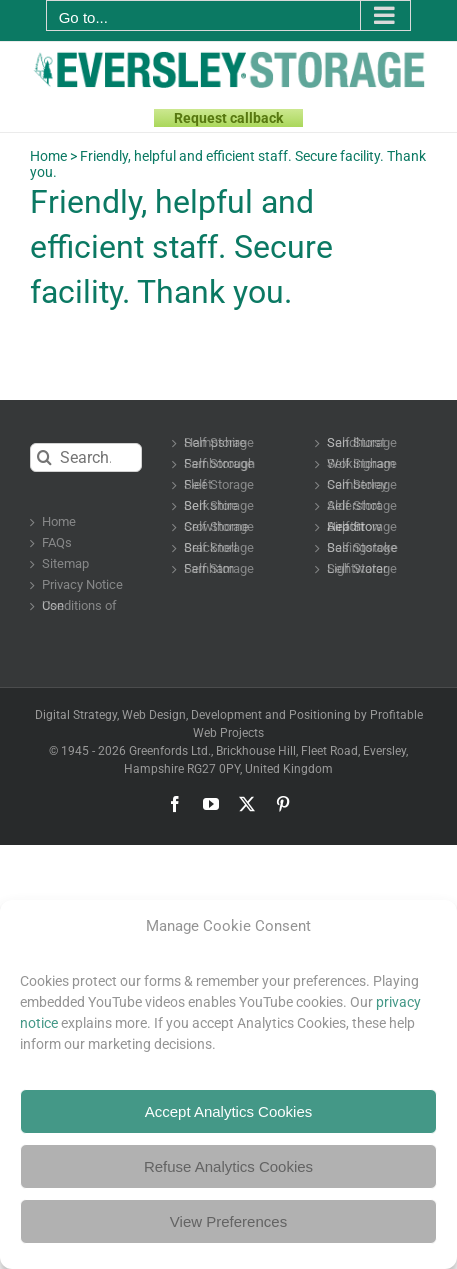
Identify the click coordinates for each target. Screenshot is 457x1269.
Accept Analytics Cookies (229, 1111)
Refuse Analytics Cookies (228, 1166)
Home (48, 156)
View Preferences (228, 1221)
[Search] (44, 457)
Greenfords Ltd (168, 751)
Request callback (228, 118)
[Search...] (86, 457)
